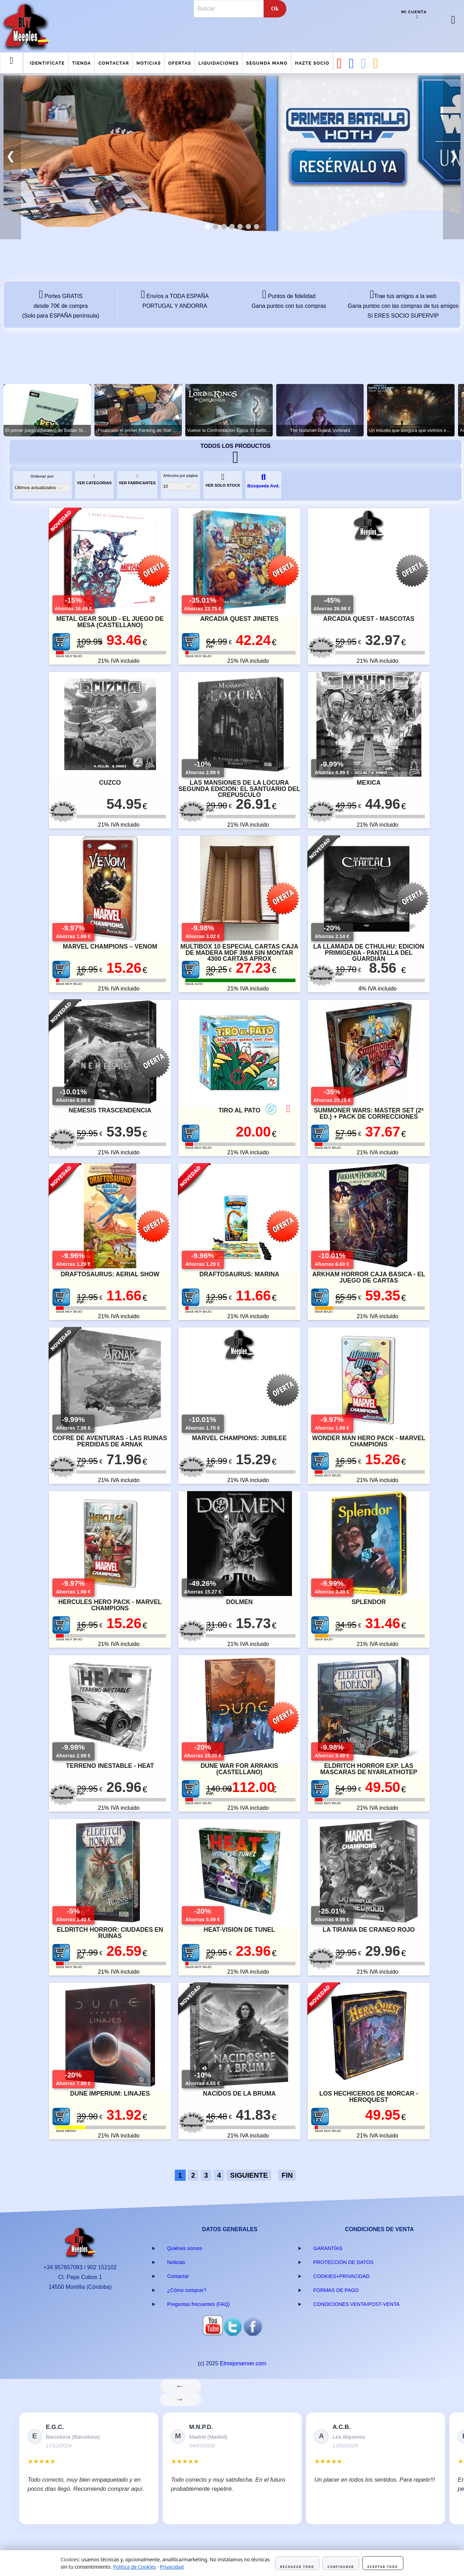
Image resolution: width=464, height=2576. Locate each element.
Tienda (81, 63)
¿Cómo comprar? (186, 2290)
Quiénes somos (184, 2248)
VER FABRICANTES (137, 479)
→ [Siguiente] (181, 2399)
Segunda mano (267, 63)
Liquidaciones (219, 63)
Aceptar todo (382, 2567)
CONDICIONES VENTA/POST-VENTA (356, 2304)
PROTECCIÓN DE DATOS (343, 2262)
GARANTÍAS (327, 2248)
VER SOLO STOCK (222, 480)
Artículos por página (180, 476)
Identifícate (47, 63)
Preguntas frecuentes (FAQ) (198, 2304)
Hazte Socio (312, 63)
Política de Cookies (134, 2566)
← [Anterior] (181, 2385)
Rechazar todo (297, 2567)
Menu (11, 66)
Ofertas (179, 63)
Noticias (148, 63)
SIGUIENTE (249, 2175)
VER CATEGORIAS (94, 479)
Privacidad (172, 2566)
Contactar (113, 63)
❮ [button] (10, 156)
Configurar (341, 2567)
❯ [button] (453, 156)
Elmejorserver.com (243, 2363)
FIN (287, 2175)
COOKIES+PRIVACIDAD (341, 2276)
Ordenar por (42, 476)
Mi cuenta (414, 11)
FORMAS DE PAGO (336, 2290)
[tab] (207, 226)
